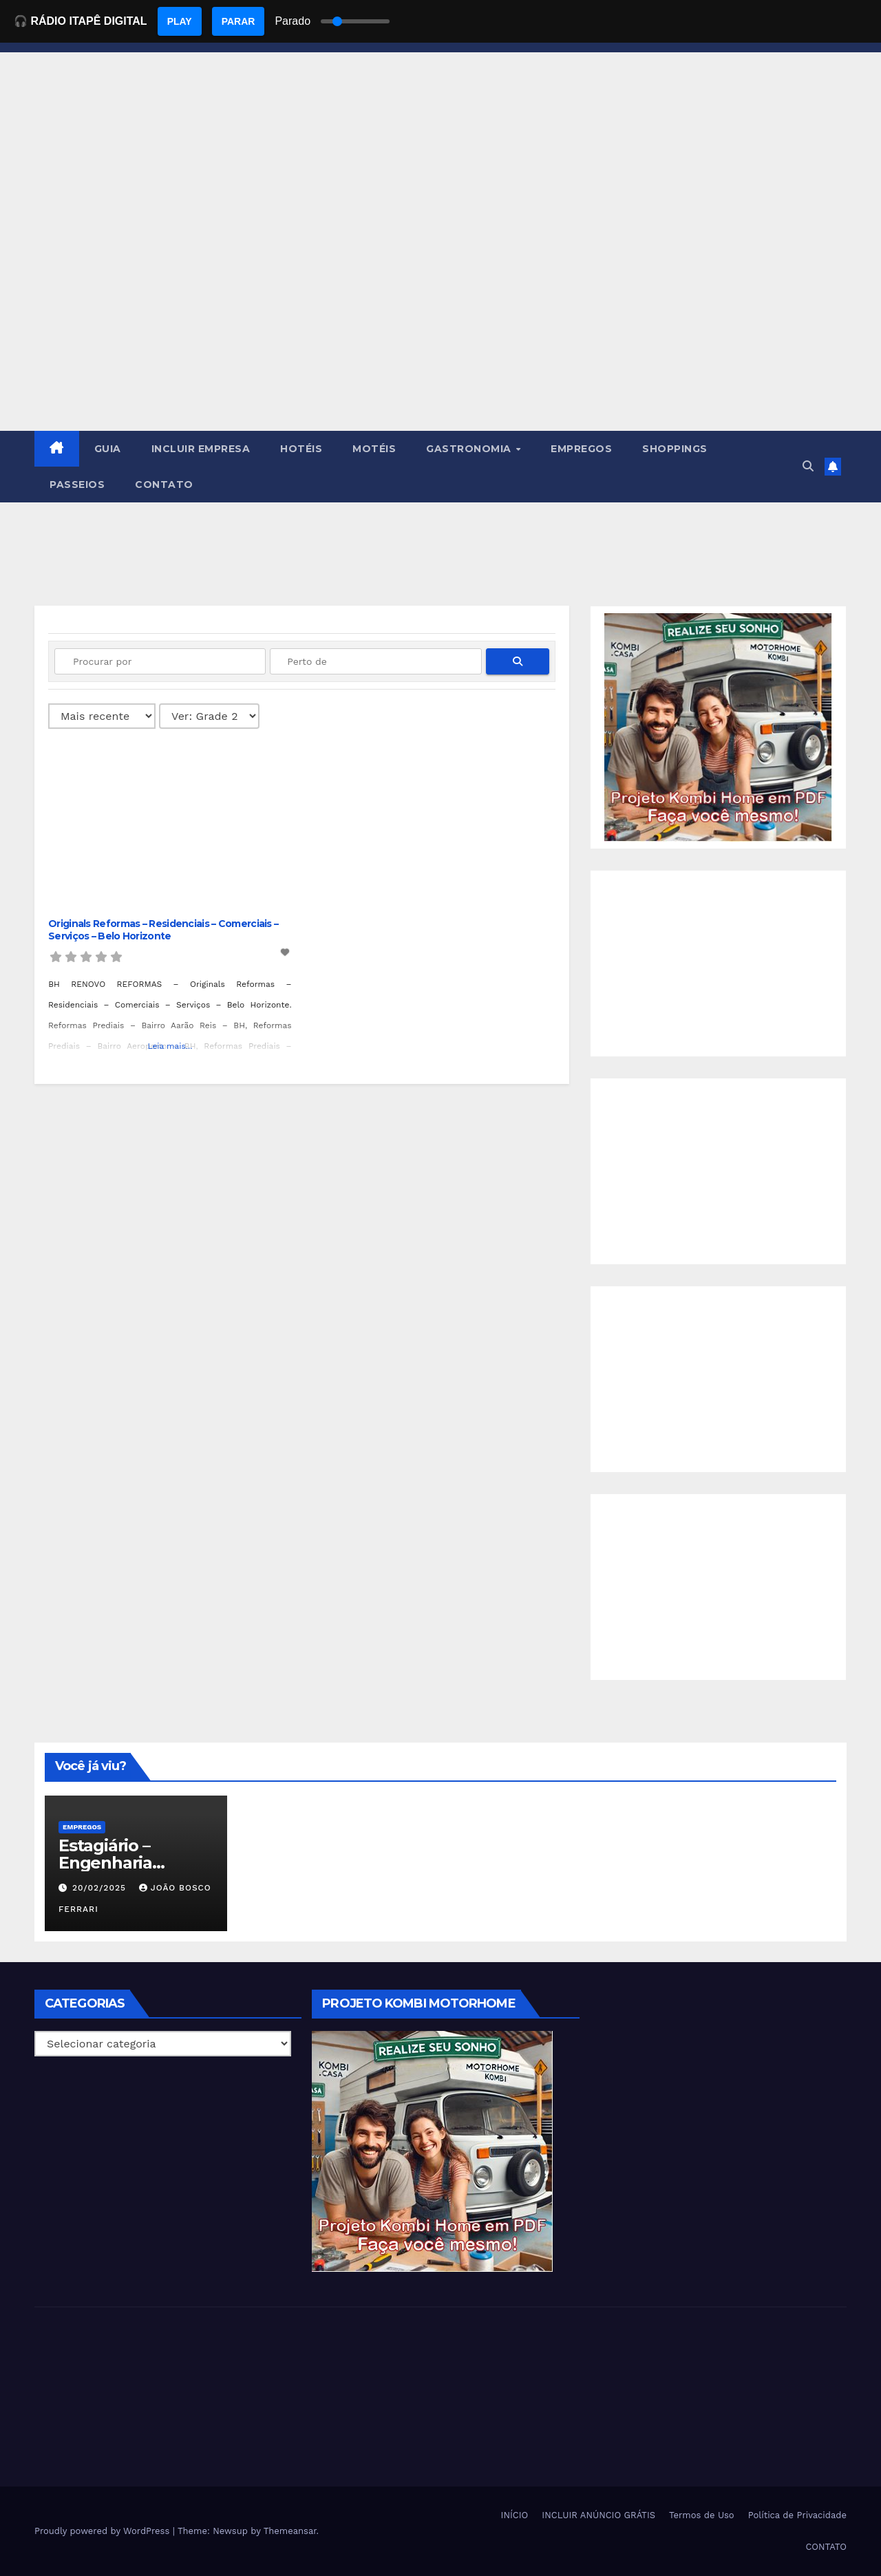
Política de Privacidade (797, 2515)
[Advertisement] (440, 327)
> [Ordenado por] (102, 716)
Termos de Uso (701, 2515)
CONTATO (164, 484)
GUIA (107, 449)
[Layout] (209, 716)
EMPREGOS (581, 449)
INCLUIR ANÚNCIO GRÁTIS (598, 2515)
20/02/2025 (100, 1888)
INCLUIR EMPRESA (201, 449)
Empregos (82, 1827)
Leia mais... (169, 1046)
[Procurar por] (160, 661)
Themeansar (290, 2531)
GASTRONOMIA (470, 449)
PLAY (179, 21)
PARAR (238, 21)
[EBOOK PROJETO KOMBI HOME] (718, 726)
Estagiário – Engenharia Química (105, 1862)
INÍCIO (515, 2515)
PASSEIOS (77, 484)
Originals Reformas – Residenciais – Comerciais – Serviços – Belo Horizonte (163, 929)
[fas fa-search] (517, 661)
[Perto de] (375, 661)
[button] (808, 466)
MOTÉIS (374, 449)
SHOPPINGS (675, 449)
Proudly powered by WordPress (103, 2531)
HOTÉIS (301, 449)
